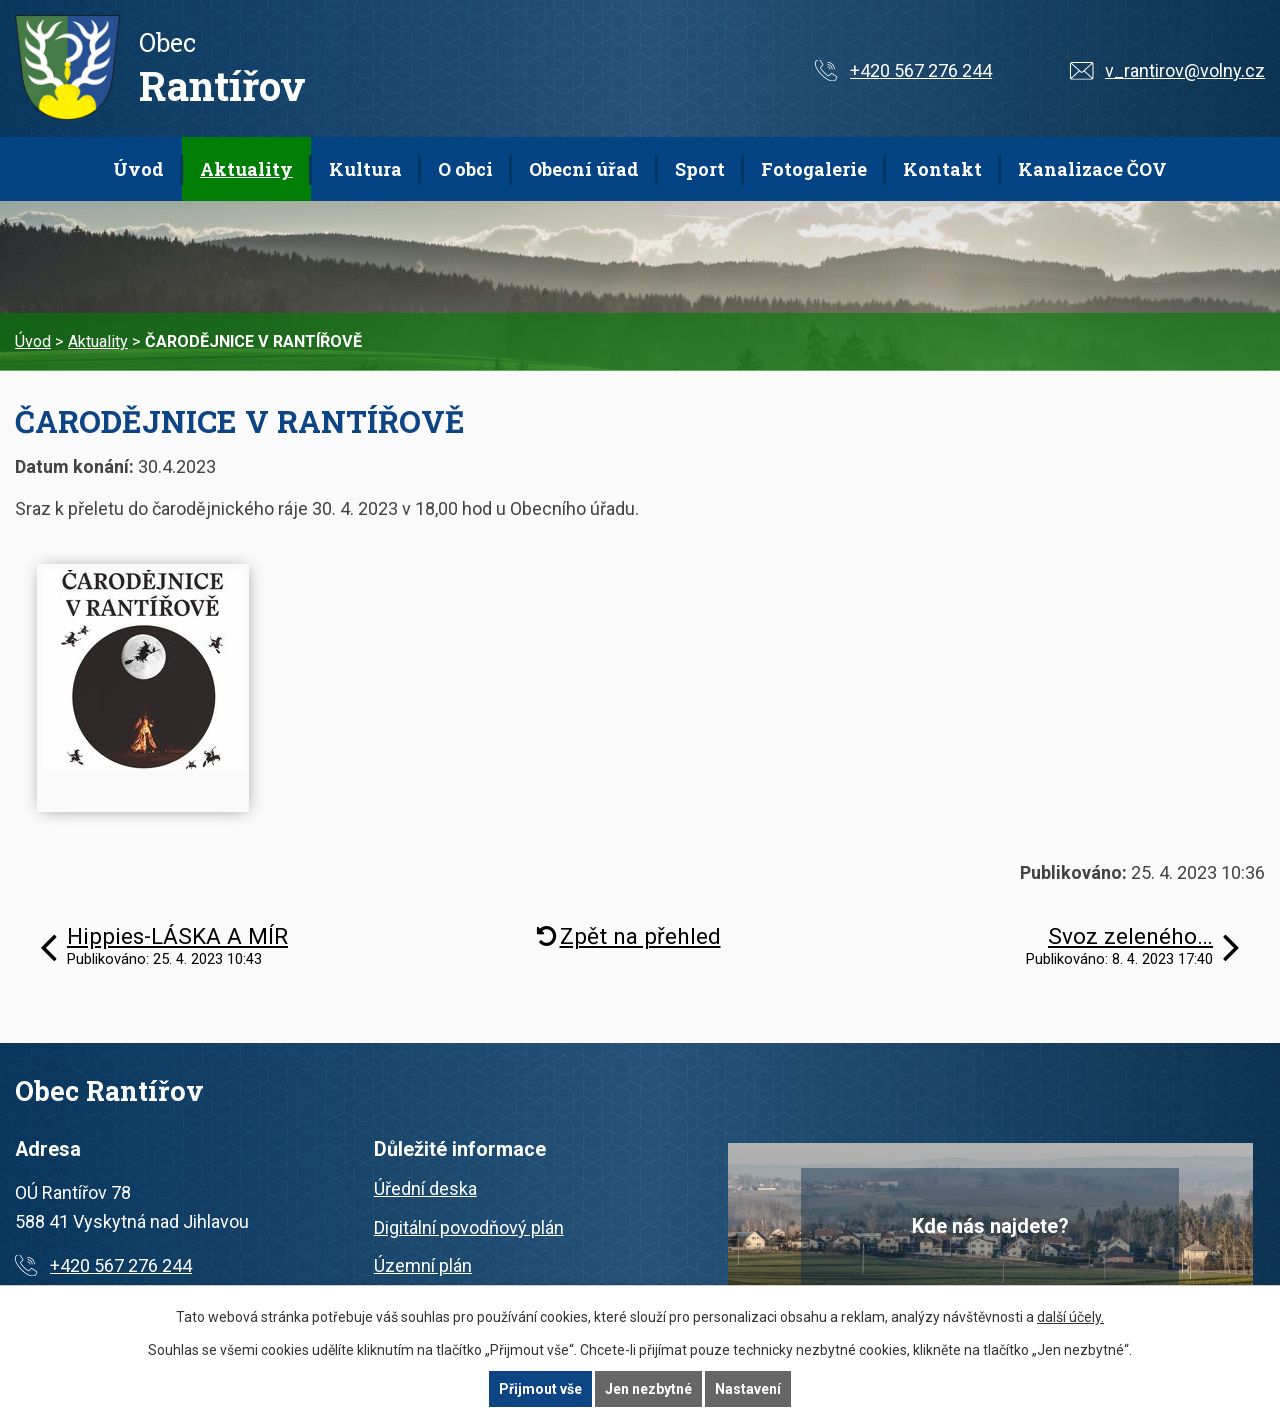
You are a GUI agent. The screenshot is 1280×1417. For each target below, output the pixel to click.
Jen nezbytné (648, 1389)
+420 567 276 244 (921, 70)
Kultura (365, 169)
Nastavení (748, 1389)
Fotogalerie (814, 169)
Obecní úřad (584, 169)
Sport (700, 169)
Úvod (138, 169)
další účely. (1070, 1317)
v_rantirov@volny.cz (1185, 70)
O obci (465, 169)
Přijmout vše (540, 1389)
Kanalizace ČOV (1092, 169)
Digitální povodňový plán (469, 1227)
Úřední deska (425, 1188)
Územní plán (423, 1265)
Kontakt (942, 169)
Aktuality (246, 169)
